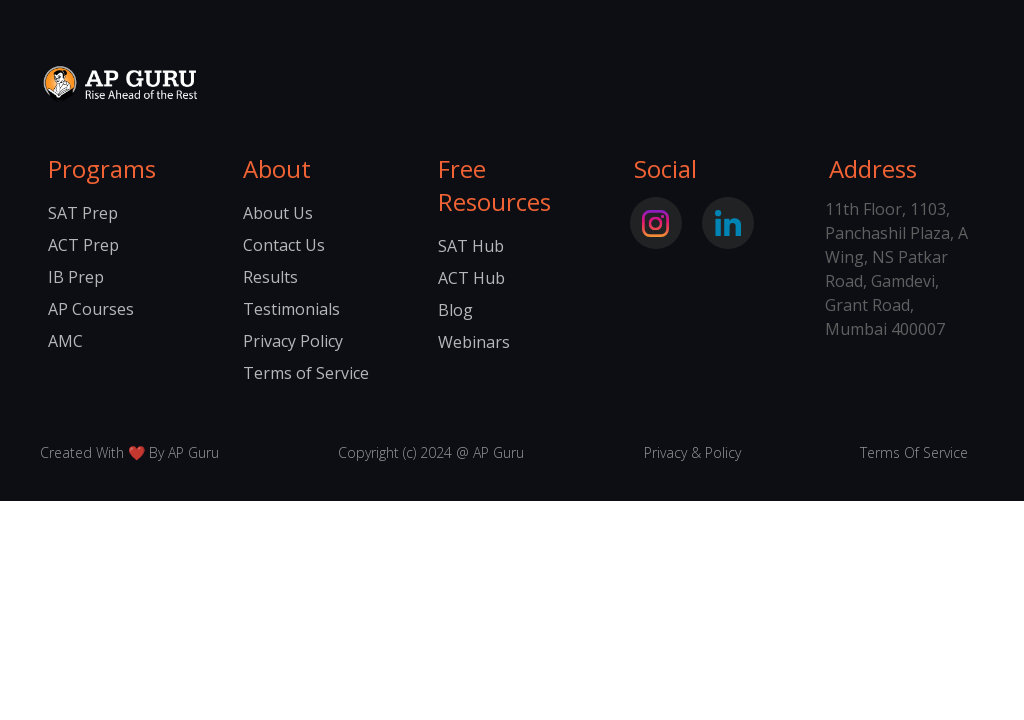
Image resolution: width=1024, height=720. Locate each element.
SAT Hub (471, 246)
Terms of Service (306, 373)
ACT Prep (83, 245)
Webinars (474, 342)
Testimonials (291, 309)
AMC (65, 341)
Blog (455, 310)
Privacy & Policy (692, 452)
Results (270, 277)
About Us (278, 213)
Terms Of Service (914, 452)
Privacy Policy (293, 341)
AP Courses (91, 309)
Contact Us (284, 245)
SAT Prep (83, 213)
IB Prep (76, 277)
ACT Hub (471, 278)
